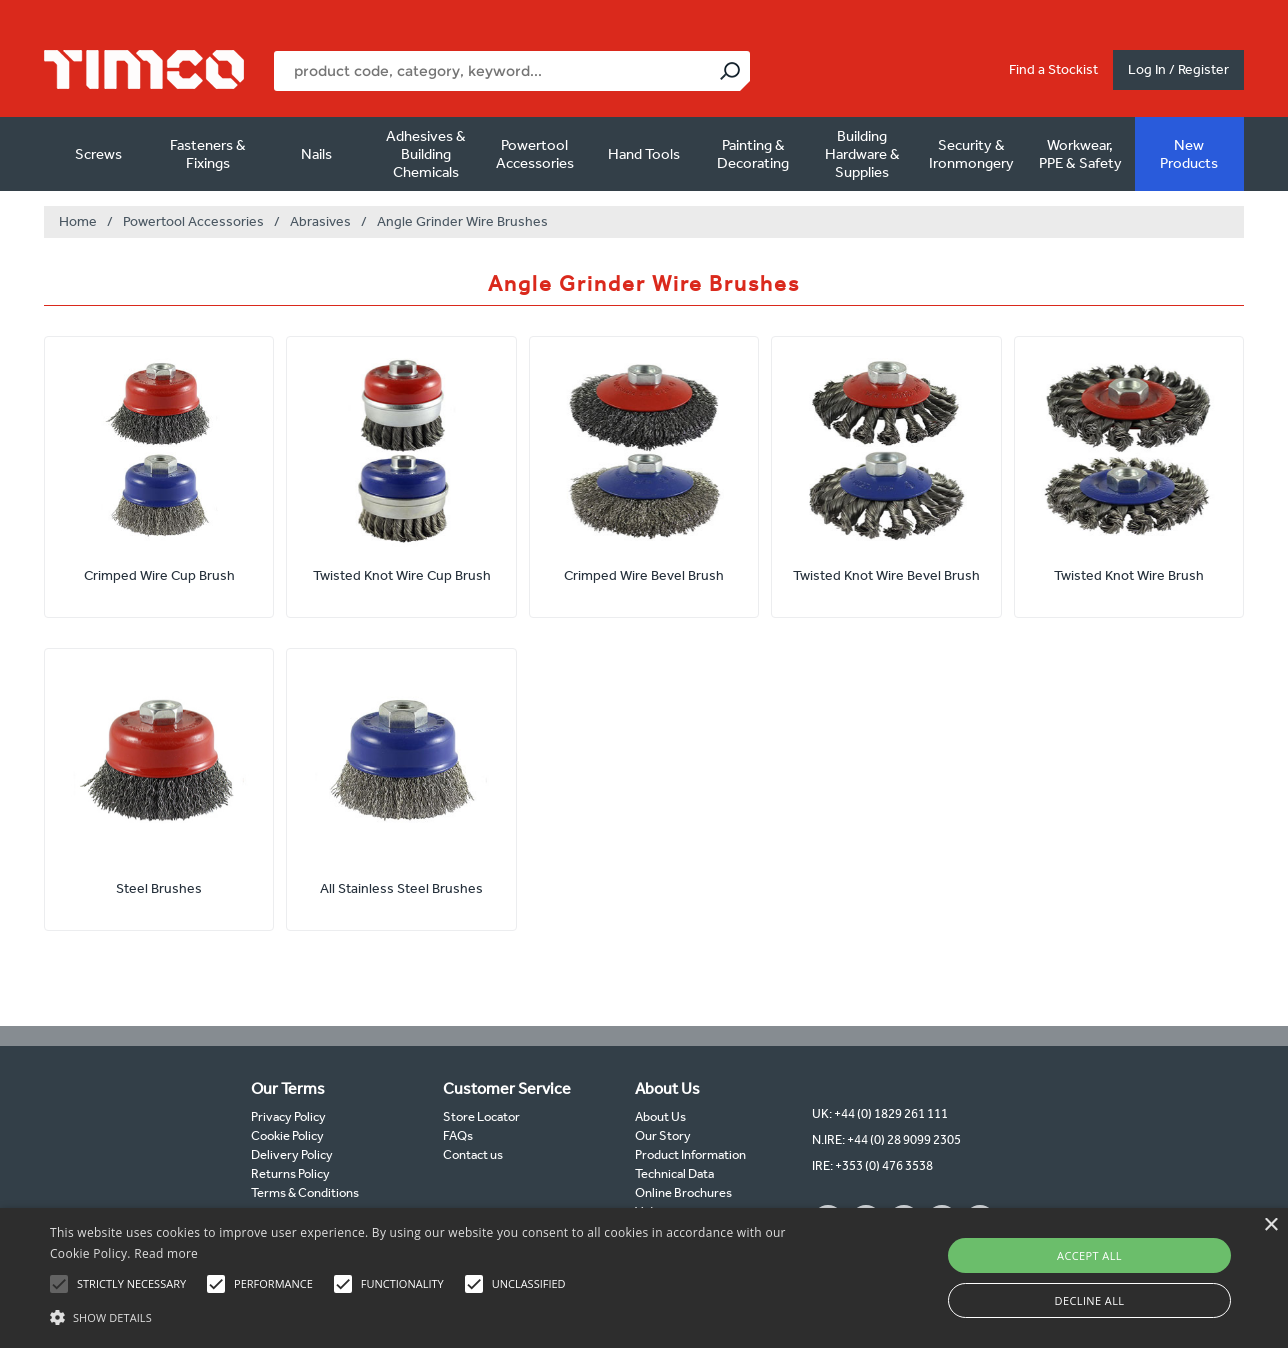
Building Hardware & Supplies (862, 154)
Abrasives (320, 221)
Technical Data (674, 1173)
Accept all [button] (1089, 1255)
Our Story (663, 1135)
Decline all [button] (1090, 1300)
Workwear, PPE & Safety (1080, 154)
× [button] (1270, 1225)
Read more (166, 1253)
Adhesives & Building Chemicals (426, 154)
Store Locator (481, 1116)
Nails (316, 154)
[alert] (644, 1278)
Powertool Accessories (535, 154)
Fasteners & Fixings (208, 154)
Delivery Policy (292, 1154)
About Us (660, 1116)
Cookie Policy (287, 1135)
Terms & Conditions (305, 1192)
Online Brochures (683, 1192)
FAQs (458, 1135)
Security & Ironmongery (971, 154)
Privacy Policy (288, 1116)
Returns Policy (290, 1173)
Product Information (690, 1154)
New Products (1189, 154)
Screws (98, 154)
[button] (436, 1315)
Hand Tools (644, 154)
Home (78, 221)
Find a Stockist (1053, 69)
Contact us (473, 1154)
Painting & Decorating (753, 154)
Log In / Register (1178, 69)
